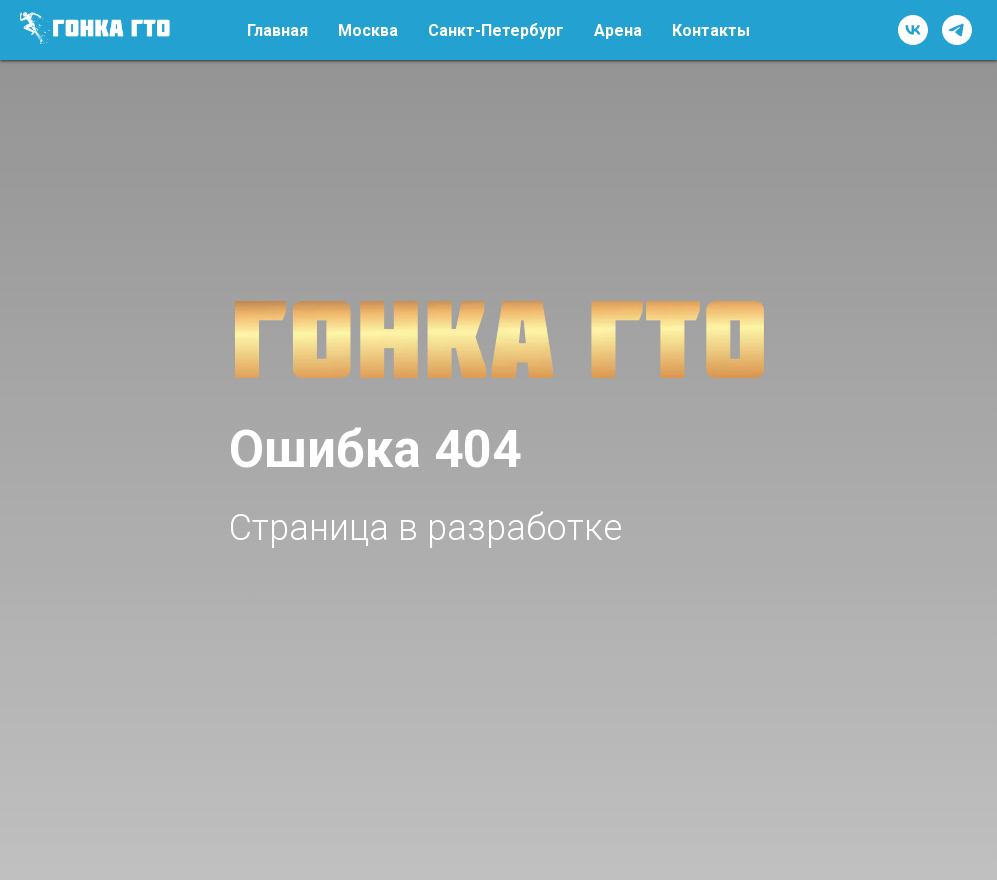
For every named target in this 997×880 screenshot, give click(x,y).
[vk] (913, 30)
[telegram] (957, 30)
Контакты (711, 30)
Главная (277, 30)
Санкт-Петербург (496, 30)
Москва (368, 30)
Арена (618, 30)
